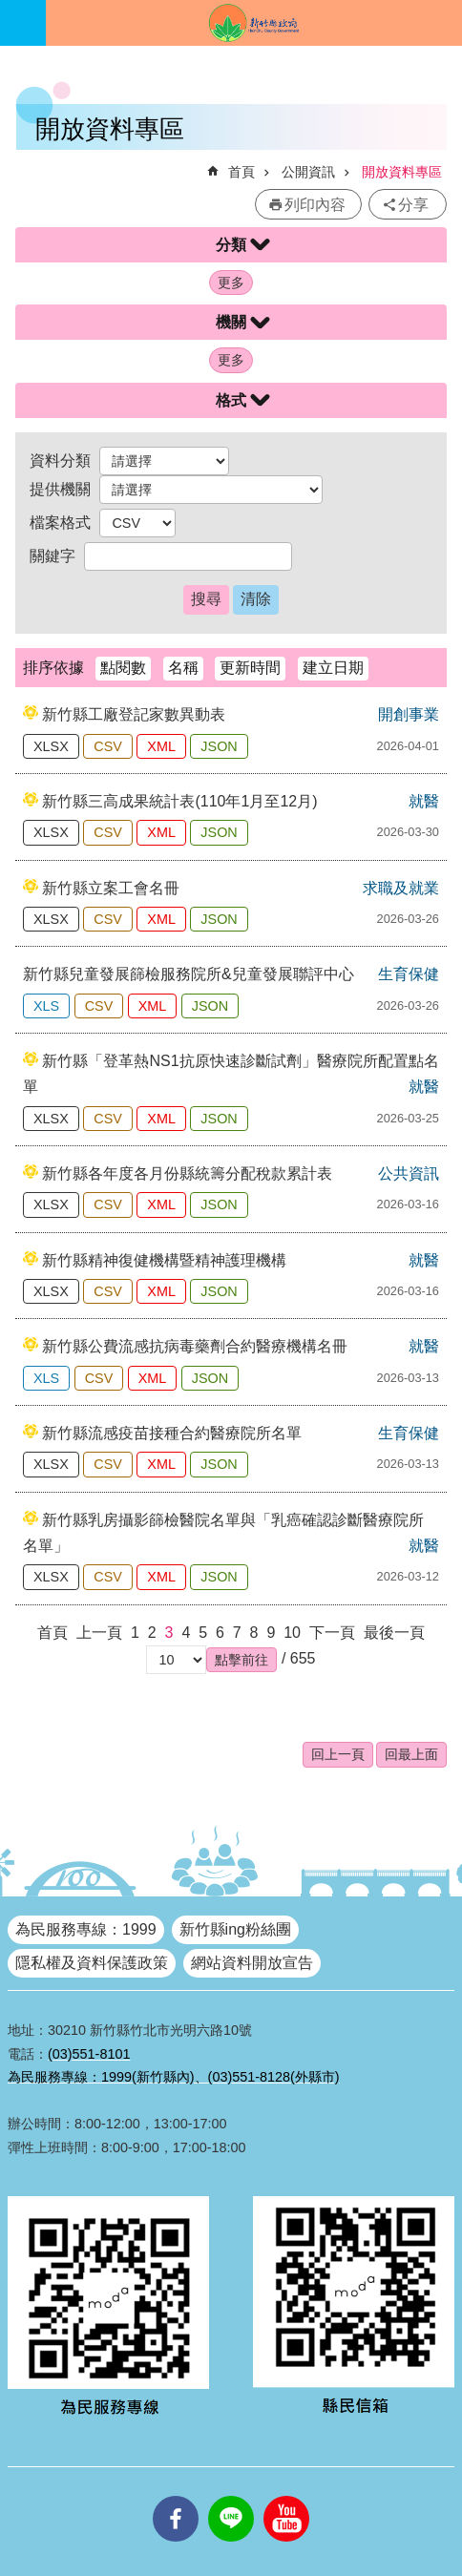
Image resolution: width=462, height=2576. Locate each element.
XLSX (51, 746)
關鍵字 (52, 556)
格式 (231, 400)
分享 (413, 205)
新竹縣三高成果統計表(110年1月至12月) (179, 801)
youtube (286, 2496)
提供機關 (60, 489)
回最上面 (411, 1754)
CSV (108, 746)
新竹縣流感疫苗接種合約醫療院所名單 (172, 1433)
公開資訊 (308, 171)
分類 (231, 245)
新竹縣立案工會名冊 (110, 888)
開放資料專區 (402, 171)
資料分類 (60, 460)
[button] (241, 1659)
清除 (256, 599)
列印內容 (315, 205)
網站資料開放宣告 (252, 1963)
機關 (231, 322)
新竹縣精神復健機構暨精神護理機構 (164, 1260)
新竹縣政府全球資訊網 (254, 23)
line (231, 2496)
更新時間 (250, 668)
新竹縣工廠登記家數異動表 (133, 714)
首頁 (241, 171)
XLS (46, 1006)
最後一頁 (394, 1632)
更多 (231, 282)
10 (292, 1632)
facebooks (175, 2496)
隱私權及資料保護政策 (91, 1963)
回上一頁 (338, 1754)
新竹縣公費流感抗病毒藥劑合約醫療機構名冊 (194, 1346)
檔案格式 (60, 522)
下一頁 (332, 1632)
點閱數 (123, 668)
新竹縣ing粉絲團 (235, 1929)
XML (161, 746)
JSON (218, 746)
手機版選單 (23, 23)
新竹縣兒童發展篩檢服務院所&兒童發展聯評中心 (188, 974)
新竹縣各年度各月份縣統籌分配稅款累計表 (187, 1173)
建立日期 (333, 668)
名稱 (183, 668)
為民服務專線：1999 (86, 1929)
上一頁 (99, 1632)
